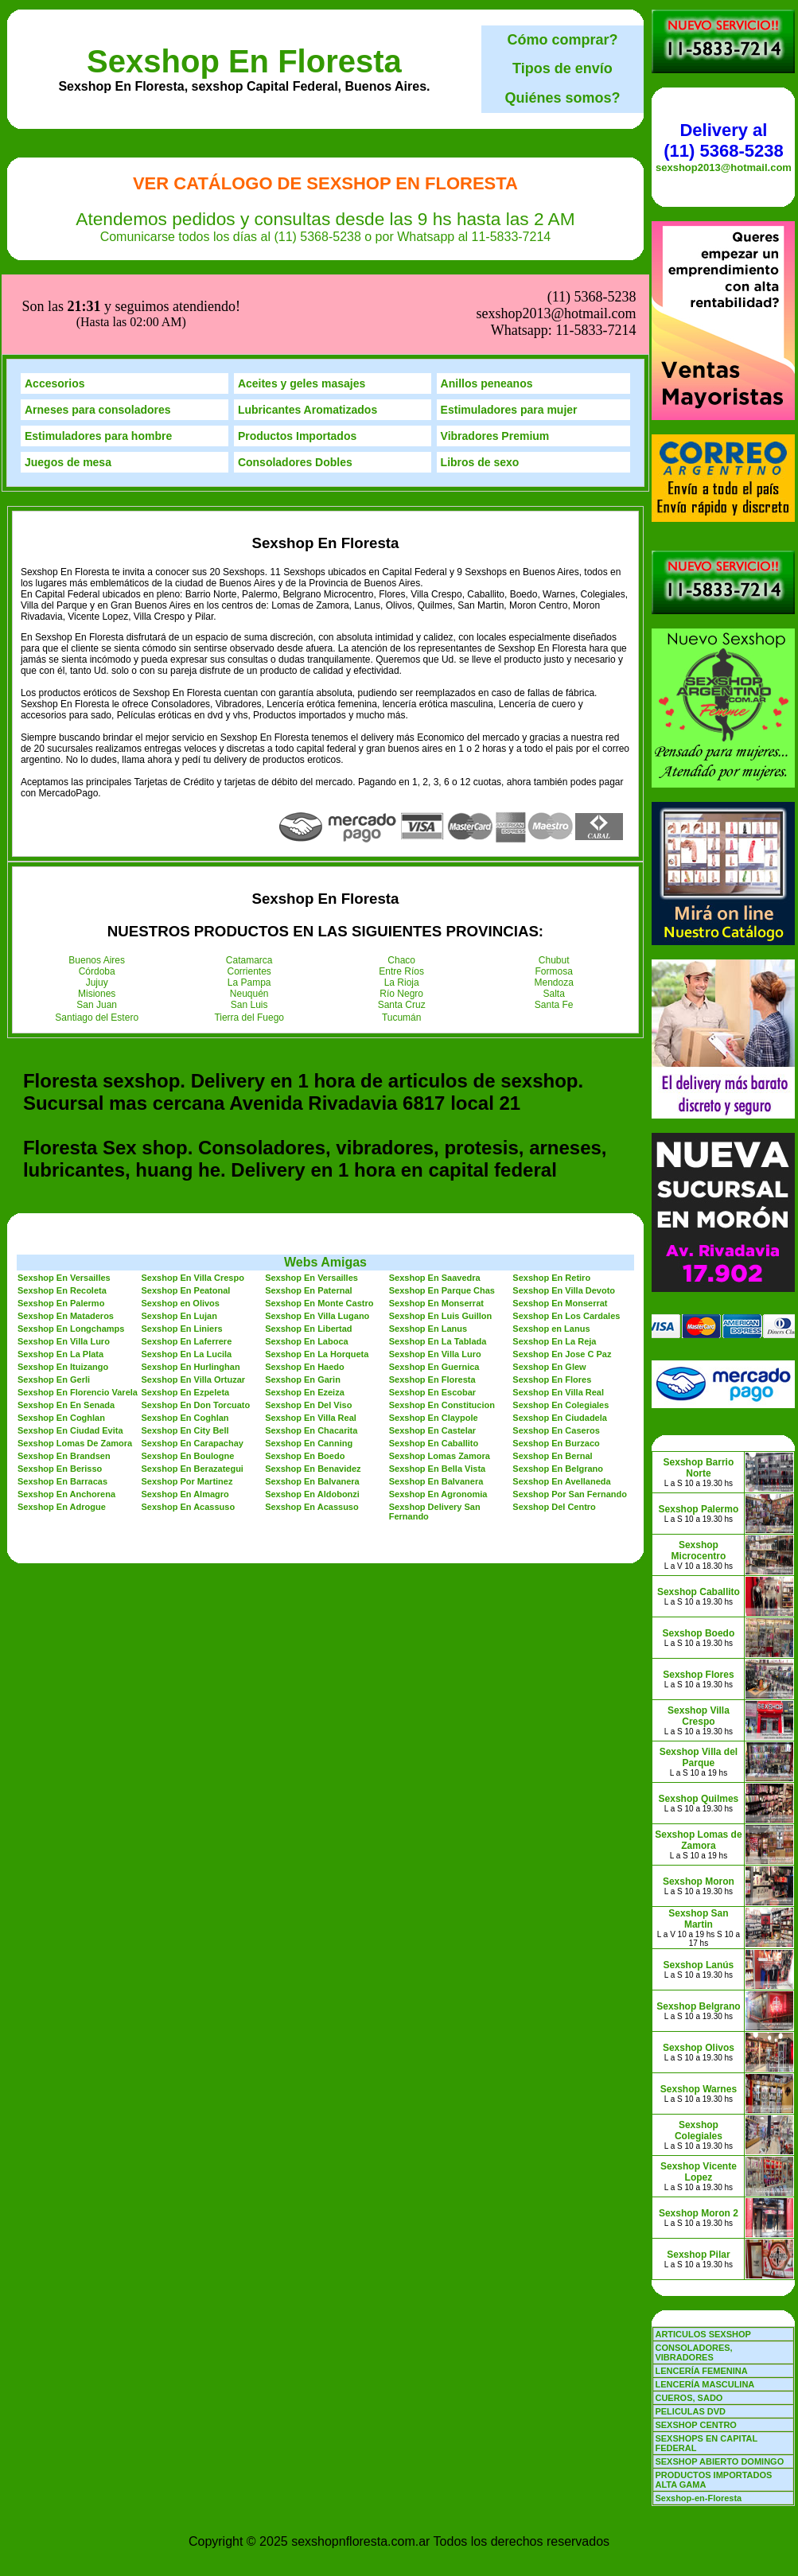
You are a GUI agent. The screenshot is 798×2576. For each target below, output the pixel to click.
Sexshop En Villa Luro (64, 1262)
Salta (554, 914)
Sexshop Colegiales (698, 2130)
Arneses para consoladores (98, 330)
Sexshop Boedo (699, 1633)
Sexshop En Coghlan (61, 1338)
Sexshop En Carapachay (192, 1363)
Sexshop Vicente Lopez (698, 2172)
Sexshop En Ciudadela (559, 1338)
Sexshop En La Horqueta (316, 1274)
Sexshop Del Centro (554, 1427)
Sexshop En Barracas (62, 1402)
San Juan (96, 925)
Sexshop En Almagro (185, 1414)
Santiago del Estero (96, 938)
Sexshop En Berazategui (192, 1389)
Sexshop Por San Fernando (569, 1414)
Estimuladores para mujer (509, 330)
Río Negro (401, 914)
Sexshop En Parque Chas (442, 1211)
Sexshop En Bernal (552, 1376)
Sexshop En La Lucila (187, 1274)
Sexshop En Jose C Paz (561, 1274)
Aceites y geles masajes (301, 304)
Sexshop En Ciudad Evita (70, 1351)
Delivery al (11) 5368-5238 (723, 140)
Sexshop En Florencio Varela (78, 1312)
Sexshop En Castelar (432, 1351)
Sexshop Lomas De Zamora (75, 1363)
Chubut (554, 880)
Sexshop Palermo (699, 1509)
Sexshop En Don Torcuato (196, 1325)
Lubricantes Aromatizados (307, 330)
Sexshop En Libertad (308, 1249)
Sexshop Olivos (698, 2047)
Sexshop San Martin (698, 1919)
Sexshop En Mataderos (66, 1236)
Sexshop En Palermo (61, 1223)
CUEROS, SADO (688, 2398)
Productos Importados (297, 356)
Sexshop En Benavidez (312, 1389)
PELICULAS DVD (690, 2411)
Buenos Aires (96, 880)
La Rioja (401, 903)
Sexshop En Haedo (305, 1287)
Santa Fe (554, 925)
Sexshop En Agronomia (438, 1414)
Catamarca (249, 880)
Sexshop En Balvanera (312, 1402)
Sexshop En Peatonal (186, 1211)
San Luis (249, 925)
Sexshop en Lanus (551, 1249)
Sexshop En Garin (303, 1300)
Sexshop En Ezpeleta (186, 1312)
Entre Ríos (401, 891)
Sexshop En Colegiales (560, 1325)
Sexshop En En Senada (66, 1325)
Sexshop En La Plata (60, 1274)
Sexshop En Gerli (54, 1300)
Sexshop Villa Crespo (699, 1716)
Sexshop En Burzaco (555, 1363)
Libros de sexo (480, 382)
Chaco (401, 880)
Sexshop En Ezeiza (305, 1312)
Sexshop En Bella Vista (437, 1389)
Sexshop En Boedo (305, 1376)
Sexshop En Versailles (64, 1198)
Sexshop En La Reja (554, 1262)
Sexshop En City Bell (185, 1351)
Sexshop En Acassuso (189, 1427)
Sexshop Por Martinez (187, 1402)
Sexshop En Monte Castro (319, 1223)
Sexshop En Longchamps (71, 1249)
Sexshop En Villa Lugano (317, 1236)
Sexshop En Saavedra (435, 1198)
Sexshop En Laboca (306, 1262)
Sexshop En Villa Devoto (563, 1211)
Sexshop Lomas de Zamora (698, 1840)
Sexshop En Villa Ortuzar (194, 1300)
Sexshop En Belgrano (557, 1389)
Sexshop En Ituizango (63, 1287)
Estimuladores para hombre (98, 356)
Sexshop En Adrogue (62, 1427)
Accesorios (54, 304)
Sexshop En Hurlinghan (191, 1287)
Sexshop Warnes (698, 2089)
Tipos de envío (562, 68)
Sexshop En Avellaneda (561, 1402)
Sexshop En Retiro (551, 1198)
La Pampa (249, 903)
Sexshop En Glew (549, 1287)
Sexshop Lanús (699, 1965)
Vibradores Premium (495, 356)
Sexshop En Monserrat (436, 1223)
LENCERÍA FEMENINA (701, 2371)
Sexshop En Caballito (433, 1363)
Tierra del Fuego (249, 938)
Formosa (554, 891)
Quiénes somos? (562, 98)
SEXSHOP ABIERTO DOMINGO (719, 2461)
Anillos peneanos (487, 304)
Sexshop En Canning (308, 1363)
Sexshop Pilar (698, 2254)
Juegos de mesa (68, 382)
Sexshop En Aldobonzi (312, 1414)
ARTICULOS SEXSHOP (702, 2334)
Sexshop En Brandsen (64, 1376)
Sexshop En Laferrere (187, 1262)
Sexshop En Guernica (434, 1287)
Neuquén (249, 914)
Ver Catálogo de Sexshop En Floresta (325, 183)
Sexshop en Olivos (181, 1223)
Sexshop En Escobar (432, 1312)
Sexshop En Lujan (179, 1236)
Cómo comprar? (562, 40)
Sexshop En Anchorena (66, 1414)
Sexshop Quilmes (699, 1798)
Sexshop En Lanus (428, 1249)
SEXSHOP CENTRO (696, 2425)
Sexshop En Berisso (60, 1389)
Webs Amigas (325, 1182)
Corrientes (249, 891)
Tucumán (402, 938)
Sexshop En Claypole (433, 1338)
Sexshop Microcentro (698, 1550)
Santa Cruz (402, 925)
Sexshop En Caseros (555, 1351)
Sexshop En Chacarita (311, 1351)
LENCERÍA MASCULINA (704, 2384)
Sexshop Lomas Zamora (439, 1376)
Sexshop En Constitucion (442, 1325)
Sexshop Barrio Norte (699, 1468)
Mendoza (554, 903)
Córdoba (97, 891)
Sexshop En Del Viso (308, 1325)
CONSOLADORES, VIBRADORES (693, 2352)
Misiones (96, 914)
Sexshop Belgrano (698, 2006)
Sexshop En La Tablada (438, 1262)
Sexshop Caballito (698, 1591)
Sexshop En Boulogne (188, 1376)
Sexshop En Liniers (182, 1249)
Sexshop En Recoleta (62, 1211)
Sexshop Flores (698, 1674)
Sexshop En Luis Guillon (440, 1236)
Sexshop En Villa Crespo (193, 1198)
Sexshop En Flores (551, 1300)
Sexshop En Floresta (244, 61)
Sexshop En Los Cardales (566, 1236)
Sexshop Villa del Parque (699, 1757)
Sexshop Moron (698, 1881)
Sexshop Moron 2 (698, 2213)
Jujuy (97, 903)
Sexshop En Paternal (308, 1211)
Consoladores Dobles (295, 382)
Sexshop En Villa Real (558, 1312)
